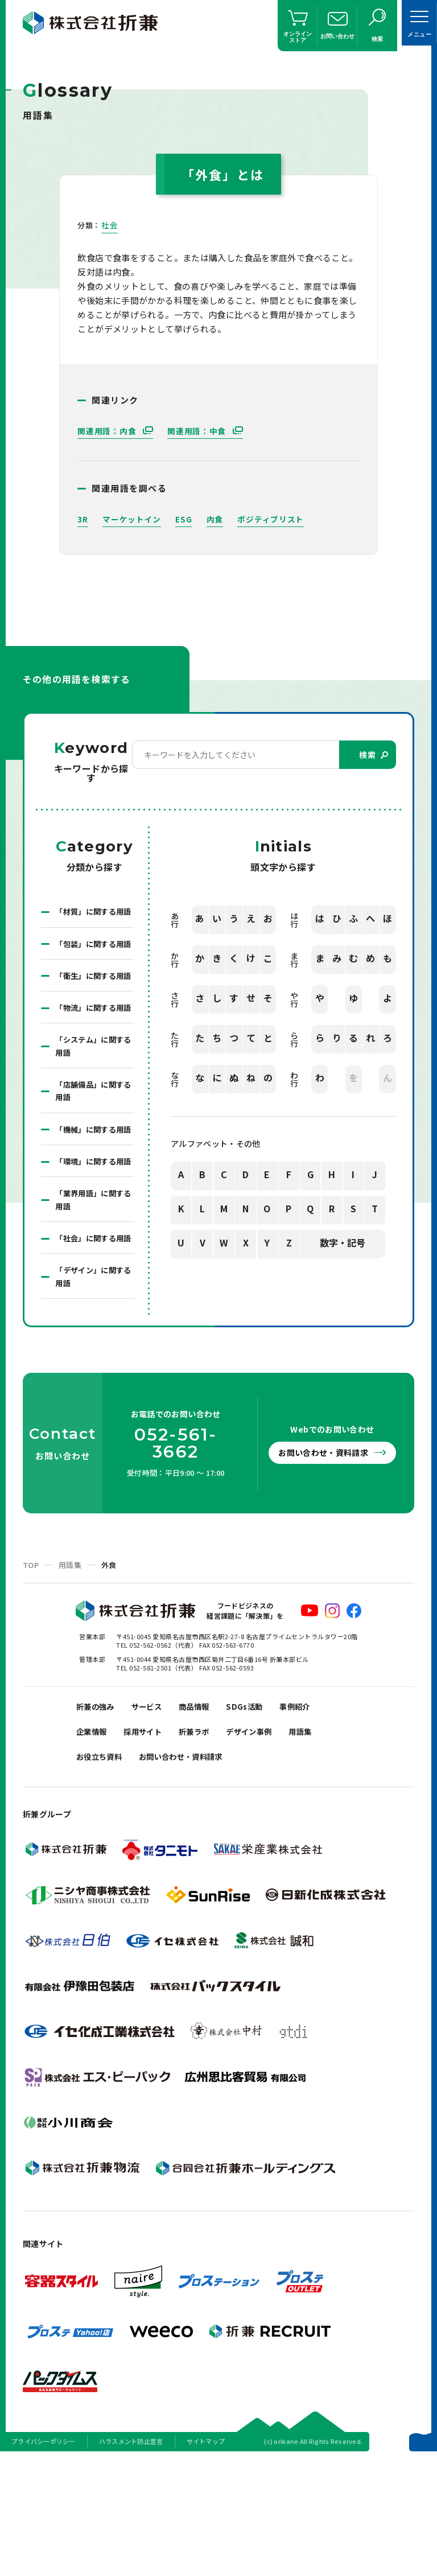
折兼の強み (98, 1818)
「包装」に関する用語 (92, 965)
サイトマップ (206, 2561)
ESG (184, 519)
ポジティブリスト (271, 519)
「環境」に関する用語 (92, 1245)
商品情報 (206, 1818)
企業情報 (94, 1847)
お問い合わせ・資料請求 (326, 1562)
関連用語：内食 (107, 431)
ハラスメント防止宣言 (131, 2561)
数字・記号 (342, 1244)
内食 (215, 519)
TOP (31, 1674)
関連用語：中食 (197, 431)
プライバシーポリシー (43, 2561)
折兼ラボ (206, 1847)
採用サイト (150, 1847)
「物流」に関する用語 (92, 1059)
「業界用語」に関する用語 (92, 1292)
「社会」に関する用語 (92, 1339)
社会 (109, 225)
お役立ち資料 (102, 1875)
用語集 (70, 1674)
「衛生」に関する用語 (92, 1012)
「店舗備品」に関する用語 (92, 1152)
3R (82, 519)
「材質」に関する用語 (92, 919)
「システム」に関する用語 (92, 1105)
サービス (154, 1818)
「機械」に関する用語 (92, 1199)
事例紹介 (316, 1818)
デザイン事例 (267, 1847)
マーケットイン (131, 519)
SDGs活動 (261, 1818)
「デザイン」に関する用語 (92, 1385)
